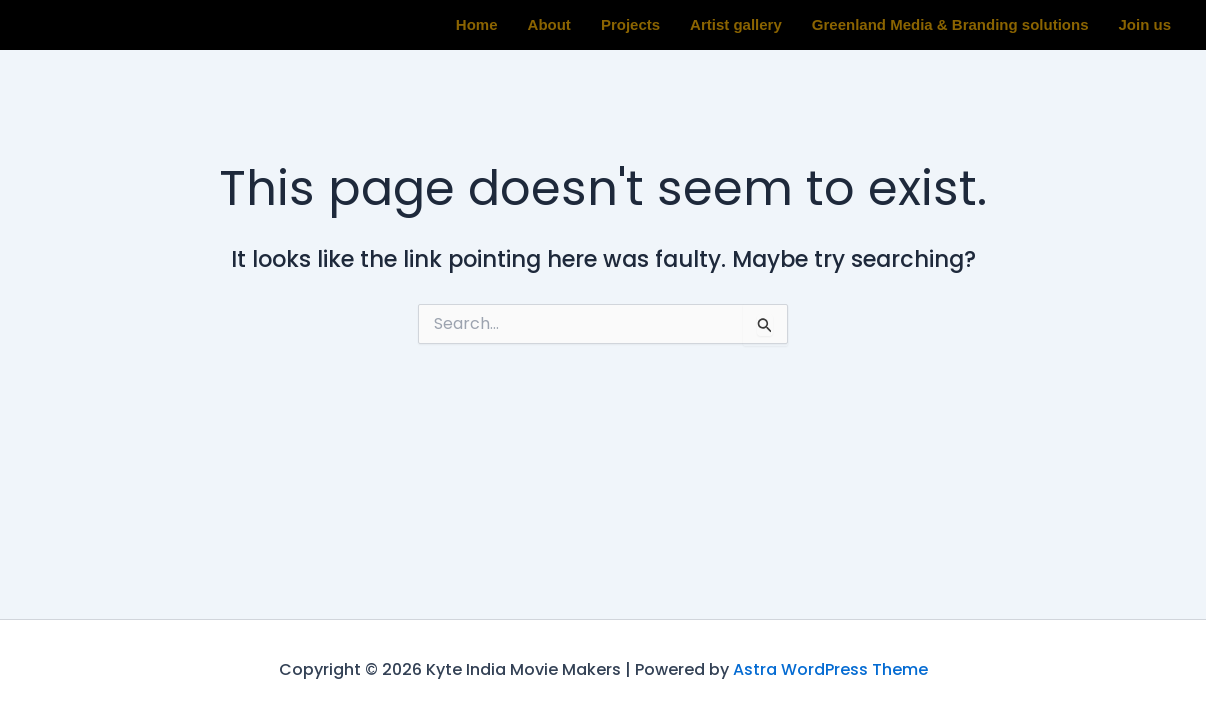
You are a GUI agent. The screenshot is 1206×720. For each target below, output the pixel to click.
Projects (630, 24)
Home (477, 24)
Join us (1144, 24)
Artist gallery (736, 24)
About (549, 24)
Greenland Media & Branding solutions (950, 24)
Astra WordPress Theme (830, 669)
